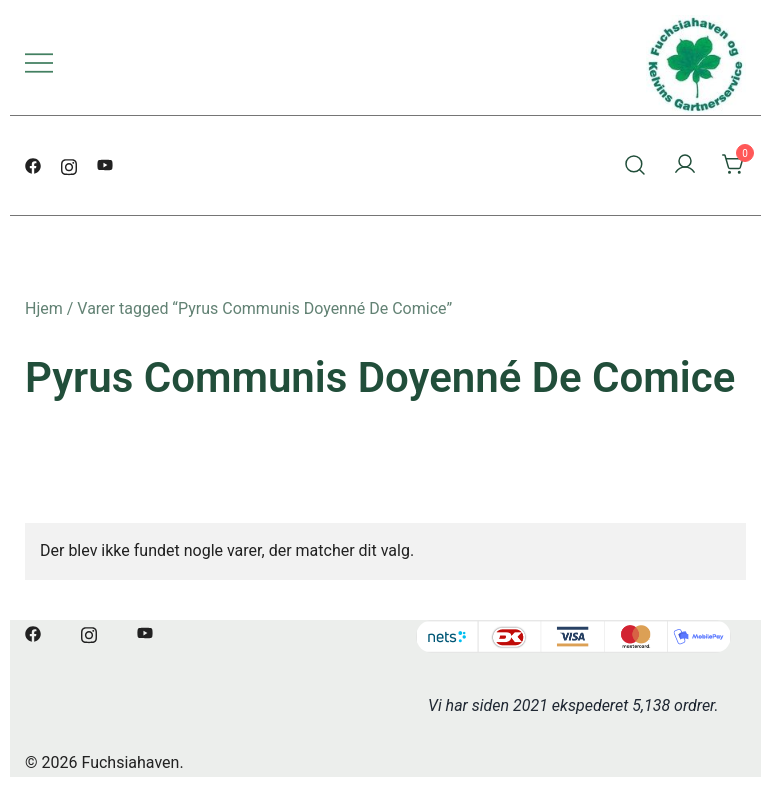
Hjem (44, 308)
